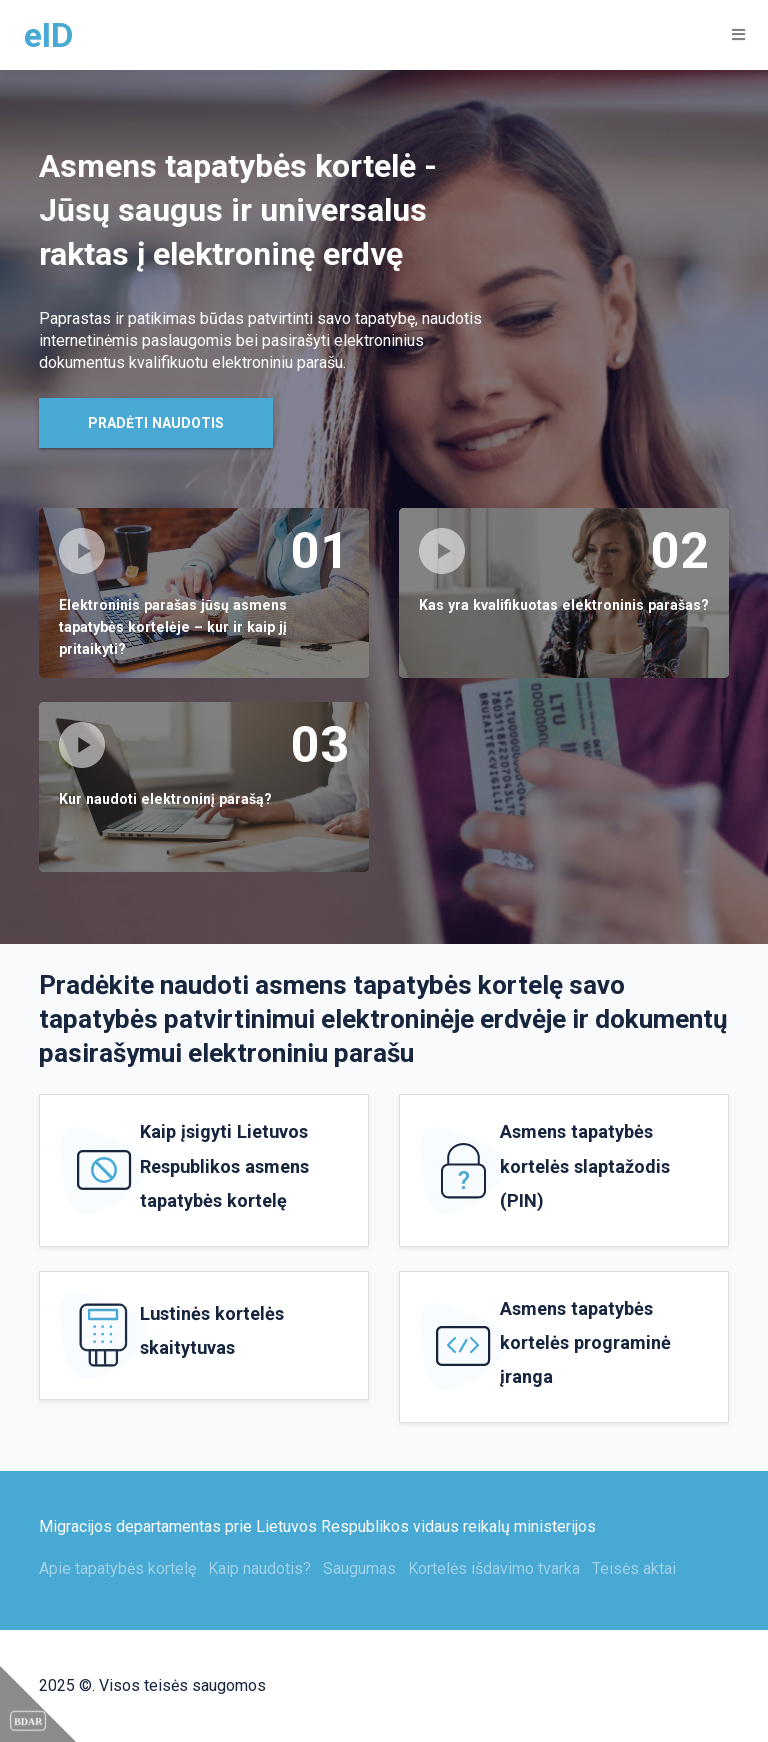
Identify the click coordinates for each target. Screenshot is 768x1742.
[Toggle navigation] (732, 34)
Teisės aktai (634, 1568)
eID (48, 35)
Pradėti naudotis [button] (156, 423)
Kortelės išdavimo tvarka (494, 1568)
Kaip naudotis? (259, 1568)
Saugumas (359, 1568)
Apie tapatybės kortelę (117, 1568)
